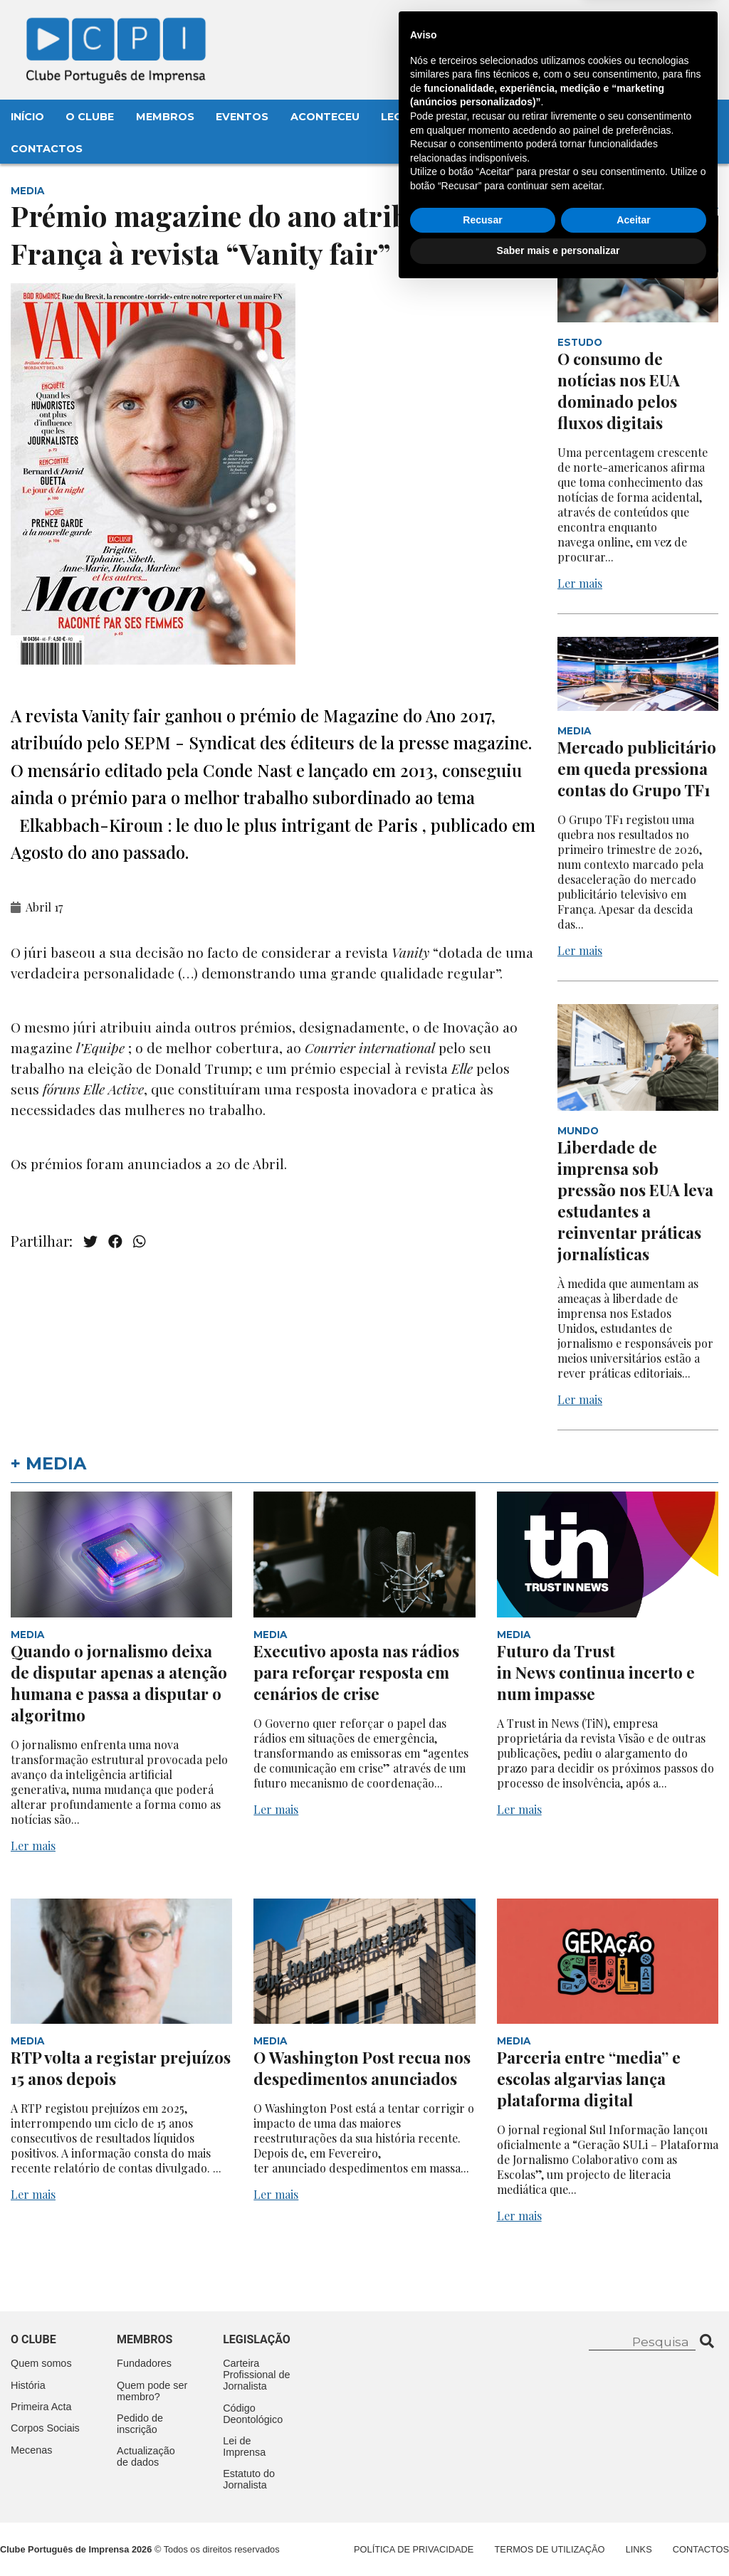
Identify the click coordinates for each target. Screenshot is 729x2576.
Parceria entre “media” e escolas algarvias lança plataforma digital (589, 2079)
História (28, 2385)
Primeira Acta (41, 2406)
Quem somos (41, 2363)
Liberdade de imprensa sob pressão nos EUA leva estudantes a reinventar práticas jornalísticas (635, 1200)
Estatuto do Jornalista (249, 2479)
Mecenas (500, 116)
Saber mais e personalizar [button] (558, 2537)
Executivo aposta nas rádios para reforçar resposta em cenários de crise (356, 1672)
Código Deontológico (253, 2413)
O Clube (89, 116)
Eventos (242, 116)
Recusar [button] (482, 2506)
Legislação (416, 116)
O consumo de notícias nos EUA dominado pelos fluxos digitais (618, 390)
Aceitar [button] (633, 2506)
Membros (165, 116)
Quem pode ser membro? (152, 2391)
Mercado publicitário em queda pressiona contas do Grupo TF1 (636, 769)
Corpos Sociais (45, 2428)
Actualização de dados (146, 2456)
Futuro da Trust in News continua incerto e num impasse (596, 1672)
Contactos (47, 148)
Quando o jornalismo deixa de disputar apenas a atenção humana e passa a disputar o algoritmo (119, 1683)
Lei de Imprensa (244, 2446)
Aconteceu (325, 116)
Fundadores (144, 2363)
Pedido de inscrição (140, 2423)
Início (27, 116)
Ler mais (579, 583)
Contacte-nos (662, 26)
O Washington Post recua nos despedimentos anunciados (362, 2068)
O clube (33, 2339)
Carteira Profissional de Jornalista (256, 2375)
